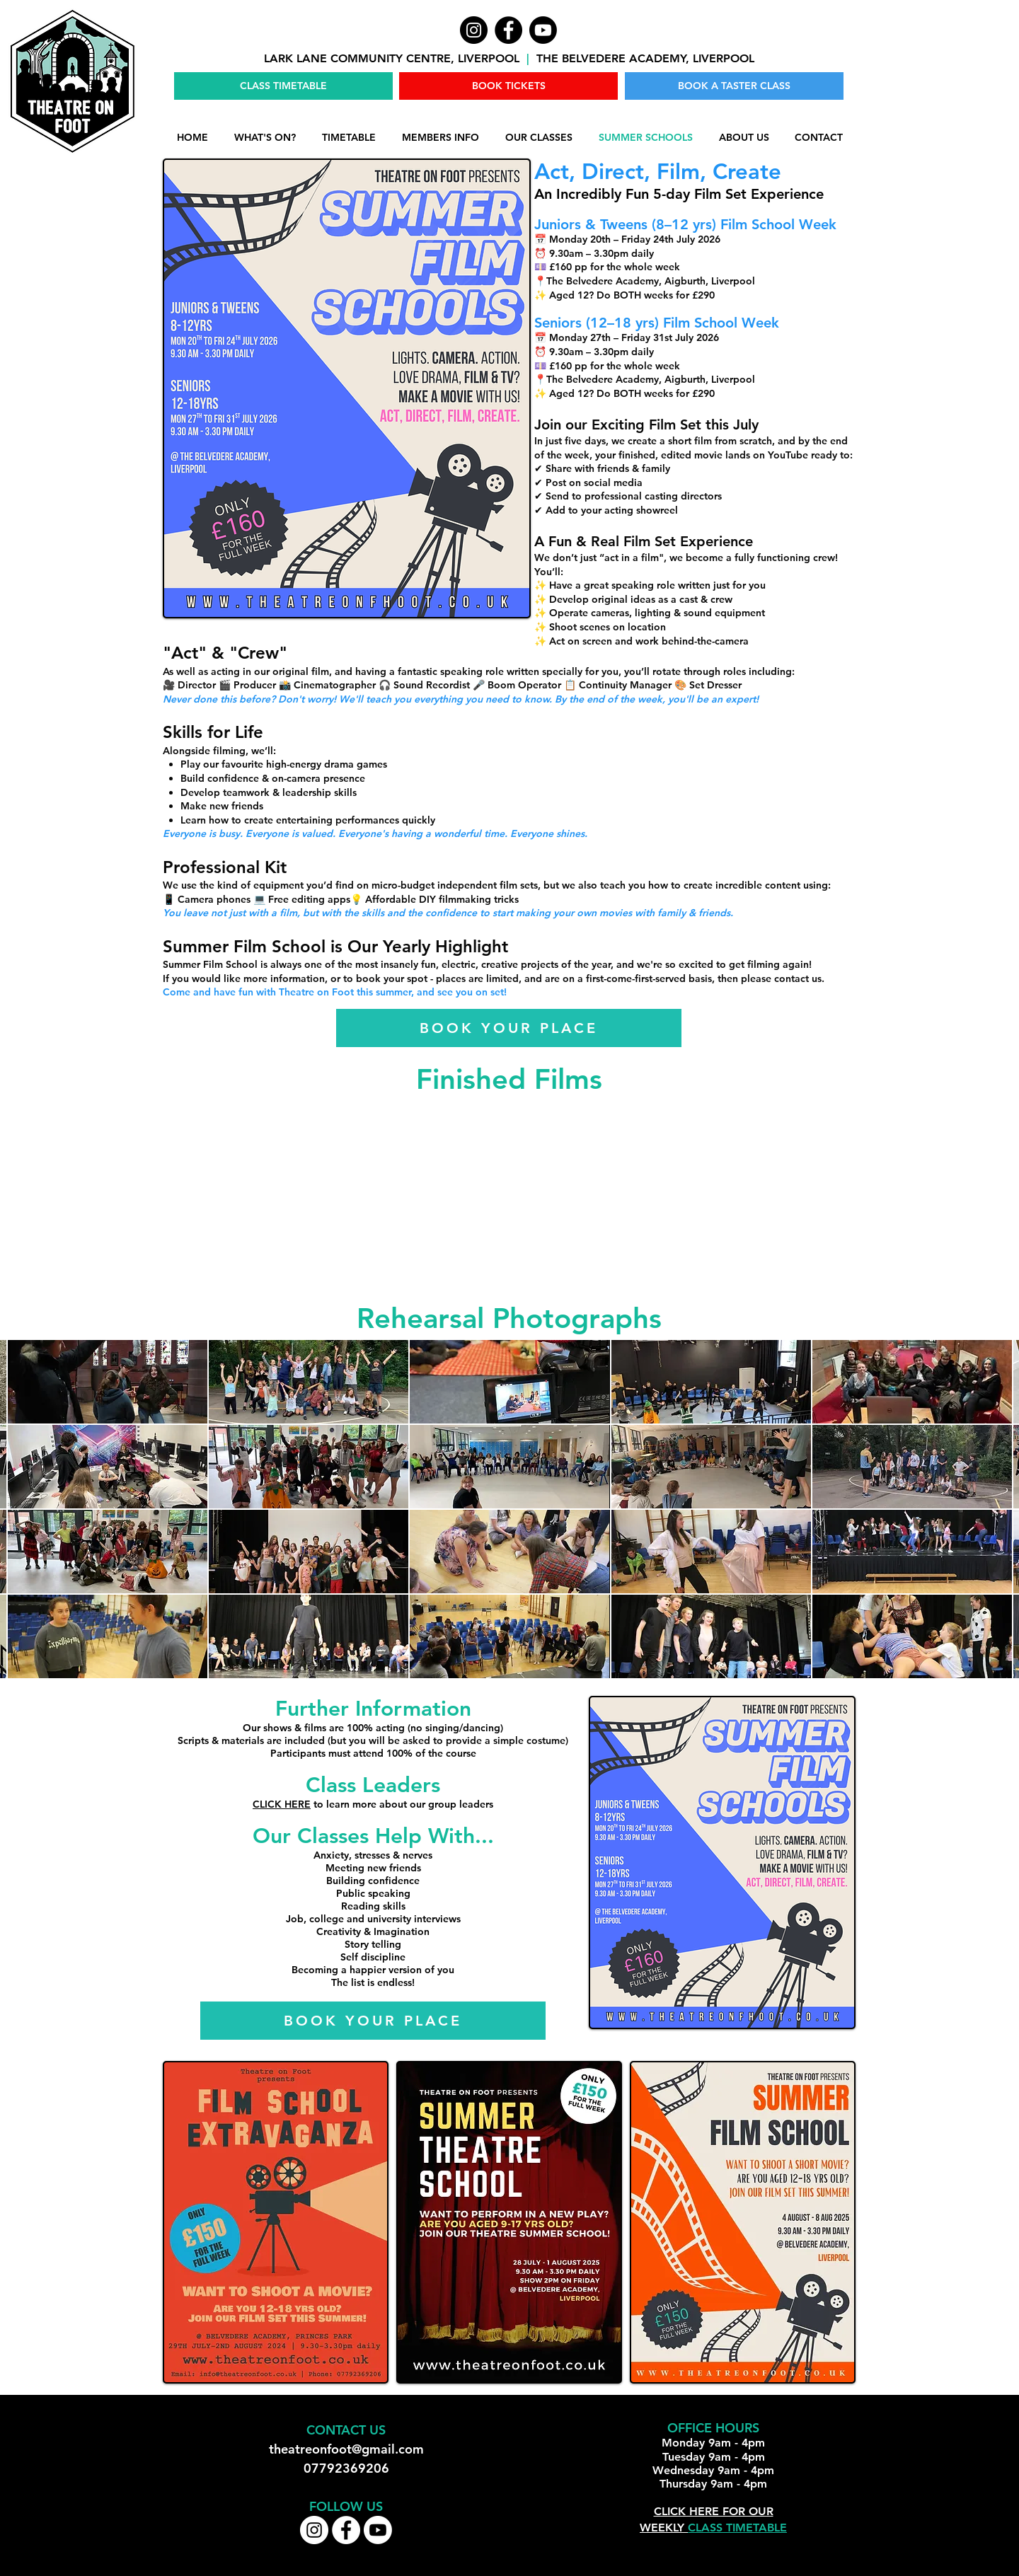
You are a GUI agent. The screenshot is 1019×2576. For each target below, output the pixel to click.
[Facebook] (508, 30)
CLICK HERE (282, 1804)
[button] (440, 138)
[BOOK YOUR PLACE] (508, 1028)
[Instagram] (474, 30)
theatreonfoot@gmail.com (346, 2449)
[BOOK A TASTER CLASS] (734, 86)
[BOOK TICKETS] (508, 86)
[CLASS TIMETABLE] (283, 86)
